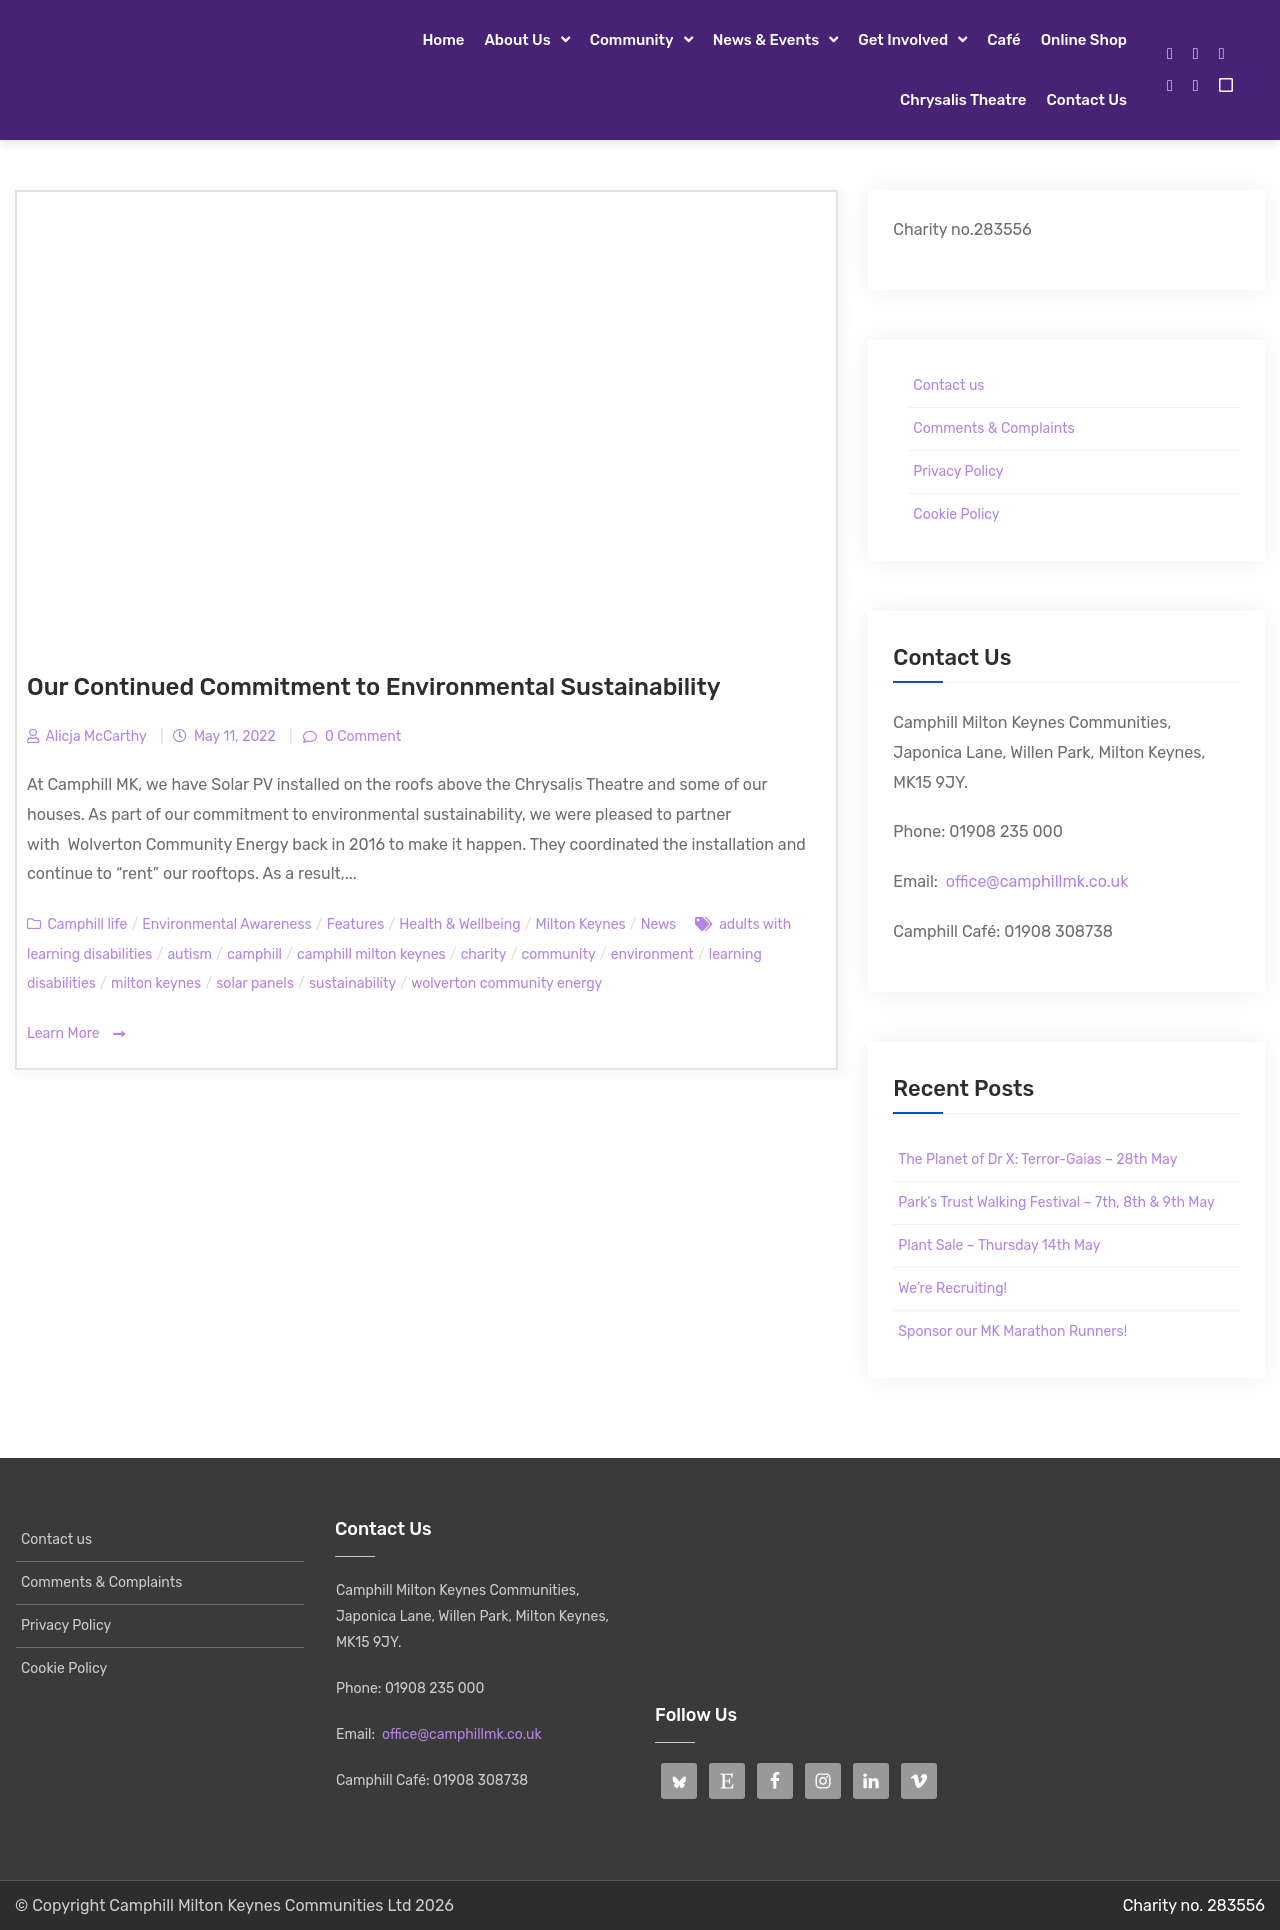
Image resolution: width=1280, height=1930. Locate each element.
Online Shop (1084, 40)
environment (652, 954)
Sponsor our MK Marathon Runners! (1012, 1331)
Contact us (1087, 100)
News (659, 924)
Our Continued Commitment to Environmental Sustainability (373, 687)
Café (1004, 40)
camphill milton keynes (371, 954)
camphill (254, 954)
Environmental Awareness (226, 924)
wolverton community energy (506, 983)
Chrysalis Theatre (963, 100)
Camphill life (87, 924)
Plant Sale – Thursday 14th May (999, 1245)
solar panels (255, 983)
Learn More (76, 1034)
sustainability (352, 983)
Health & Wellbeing (459, 924)
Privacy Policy (958, 471)
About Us (517, 40)
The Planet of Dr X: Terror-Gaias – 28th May (1037, 1159)
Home (443, 40)
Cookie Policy (956, 514)
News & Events (766, 40)
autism (189, 954)
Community (632, 40)
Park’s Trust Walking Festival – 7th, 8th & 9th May (1056, 1202)
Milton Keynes (581, 924)
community (559, 954)
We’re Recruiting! (952, 1288)
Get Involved (903, 40)
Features (356, 924)
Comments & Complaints (993, 428)
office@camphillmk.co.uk (1037, 881)
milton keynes (156, 983)
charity (484, 954)
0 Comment (362, 736)
